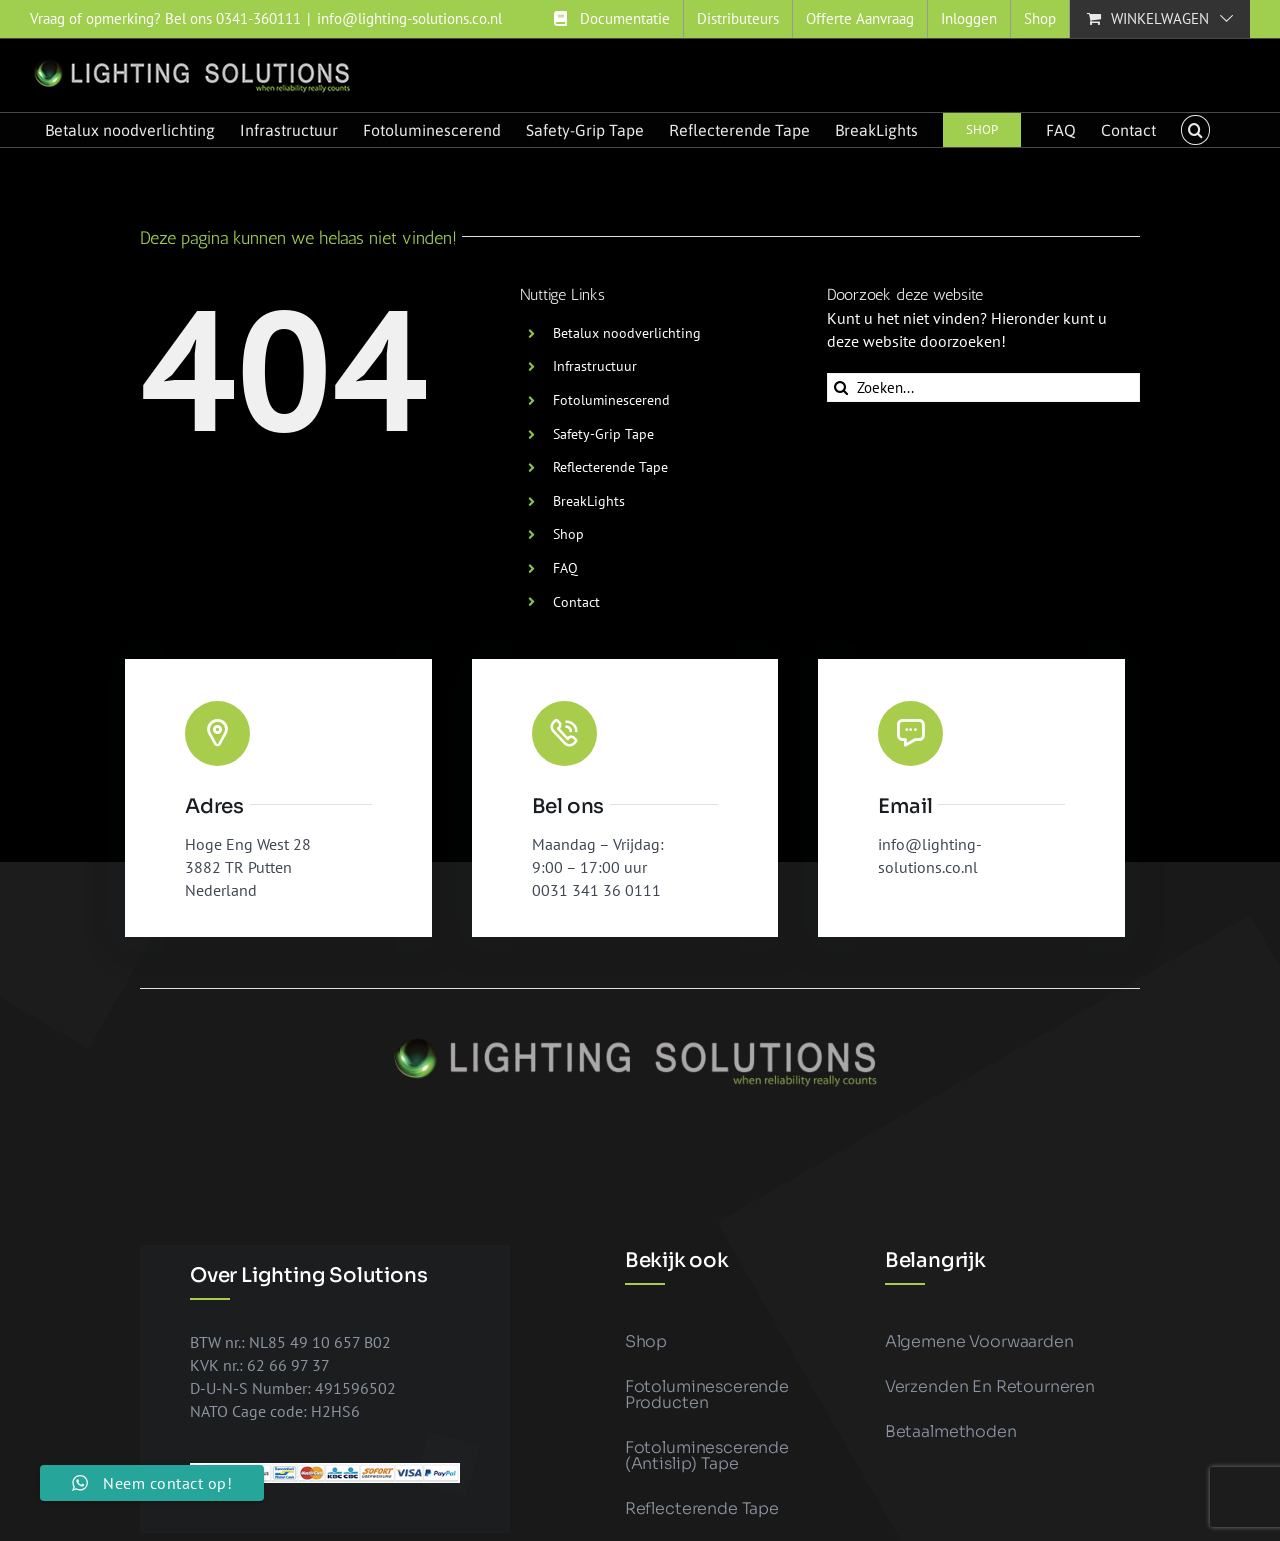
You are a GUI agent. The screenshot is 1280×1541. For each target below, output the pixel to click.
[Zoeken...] (983, 387)
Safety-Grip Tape (603, 434)
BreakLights (589, 501)
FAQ (565, 568)
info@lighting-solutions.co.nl (409, 18)
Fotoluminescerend (611, 400)
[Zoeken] (841, 387)
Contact (576, 602)
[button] (1195, 130)
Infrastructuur (595, 366)
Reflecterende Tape (610, 467)
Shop (568, 534)
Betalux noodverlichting (627, 333)
